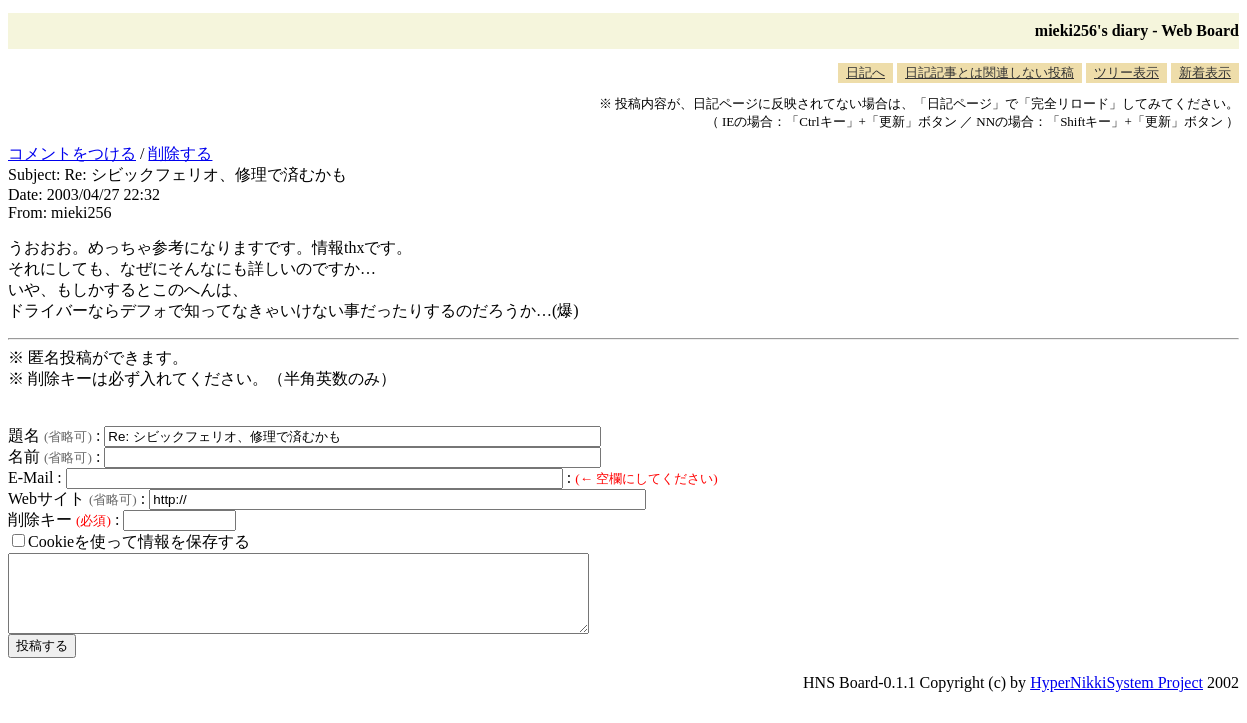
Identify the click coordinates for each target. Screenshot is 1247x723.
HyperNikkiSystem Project (1116, 697)
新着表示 (1205, 72)
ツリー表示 (1126, 72)
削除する (180, 153)
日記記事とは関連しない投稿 (989, 72)
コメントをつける (72, 153)
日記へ (865, 72)
